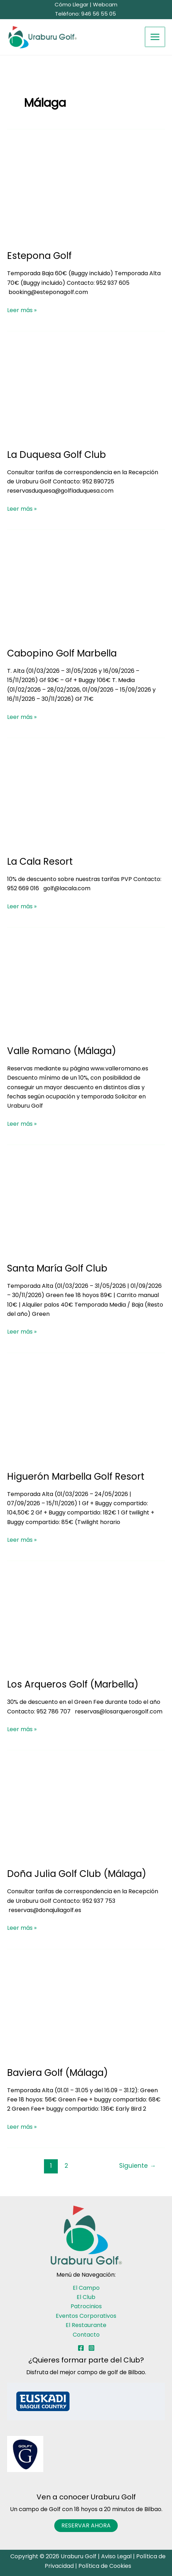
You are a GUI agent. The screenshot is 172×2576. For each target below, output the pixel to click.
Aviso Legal (116, 2556)
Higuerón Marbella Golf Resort (75, 1476)
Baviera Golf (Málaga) (57, 2072)
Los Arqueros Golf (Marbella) (72, 1684)
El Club (86, 2297)
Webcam (105, 4)
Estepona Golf (39, 255)
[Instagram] (91, 2348)
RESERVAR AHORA (86, 2525)
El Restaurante (86, 2325)
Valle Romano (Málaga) (61, 1051)
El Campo (86, 2288)
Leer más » (22, 310)
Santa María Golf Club (57, 1268)
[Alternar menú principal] (155, 37)
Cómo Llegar (71, 4)
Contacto (86, 2335)
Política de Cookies (104, 2566)
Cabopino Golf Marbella (62, 653)
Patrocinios (86, 2306)
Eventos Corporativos (86, 2316)
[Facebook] (81, 2348)
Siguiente (137, 2165)
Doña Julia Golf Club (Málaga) (76, 1873)
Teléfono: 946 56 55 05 (86, 13)
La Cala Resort (40, 861)
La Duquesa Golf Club (56, 454)
